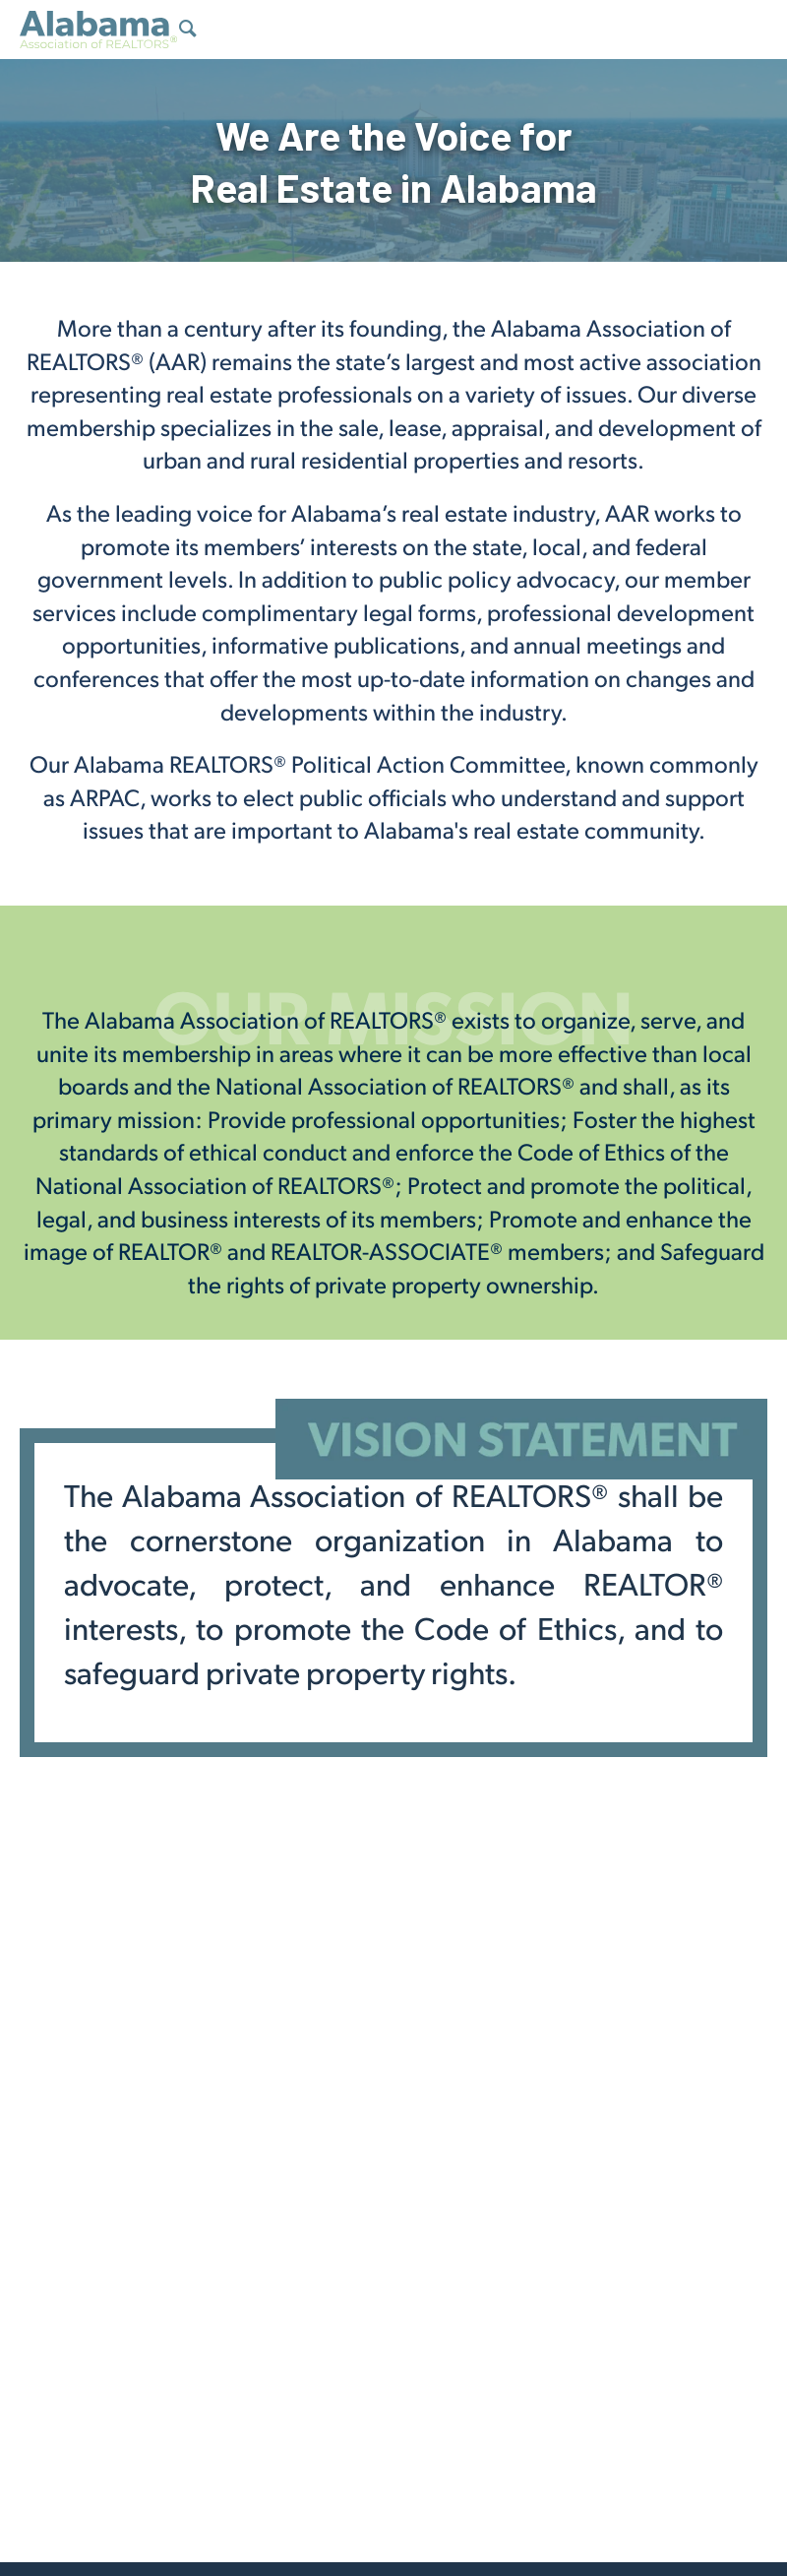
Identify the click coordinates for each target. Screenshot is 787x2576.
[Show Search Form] (188, 30)
